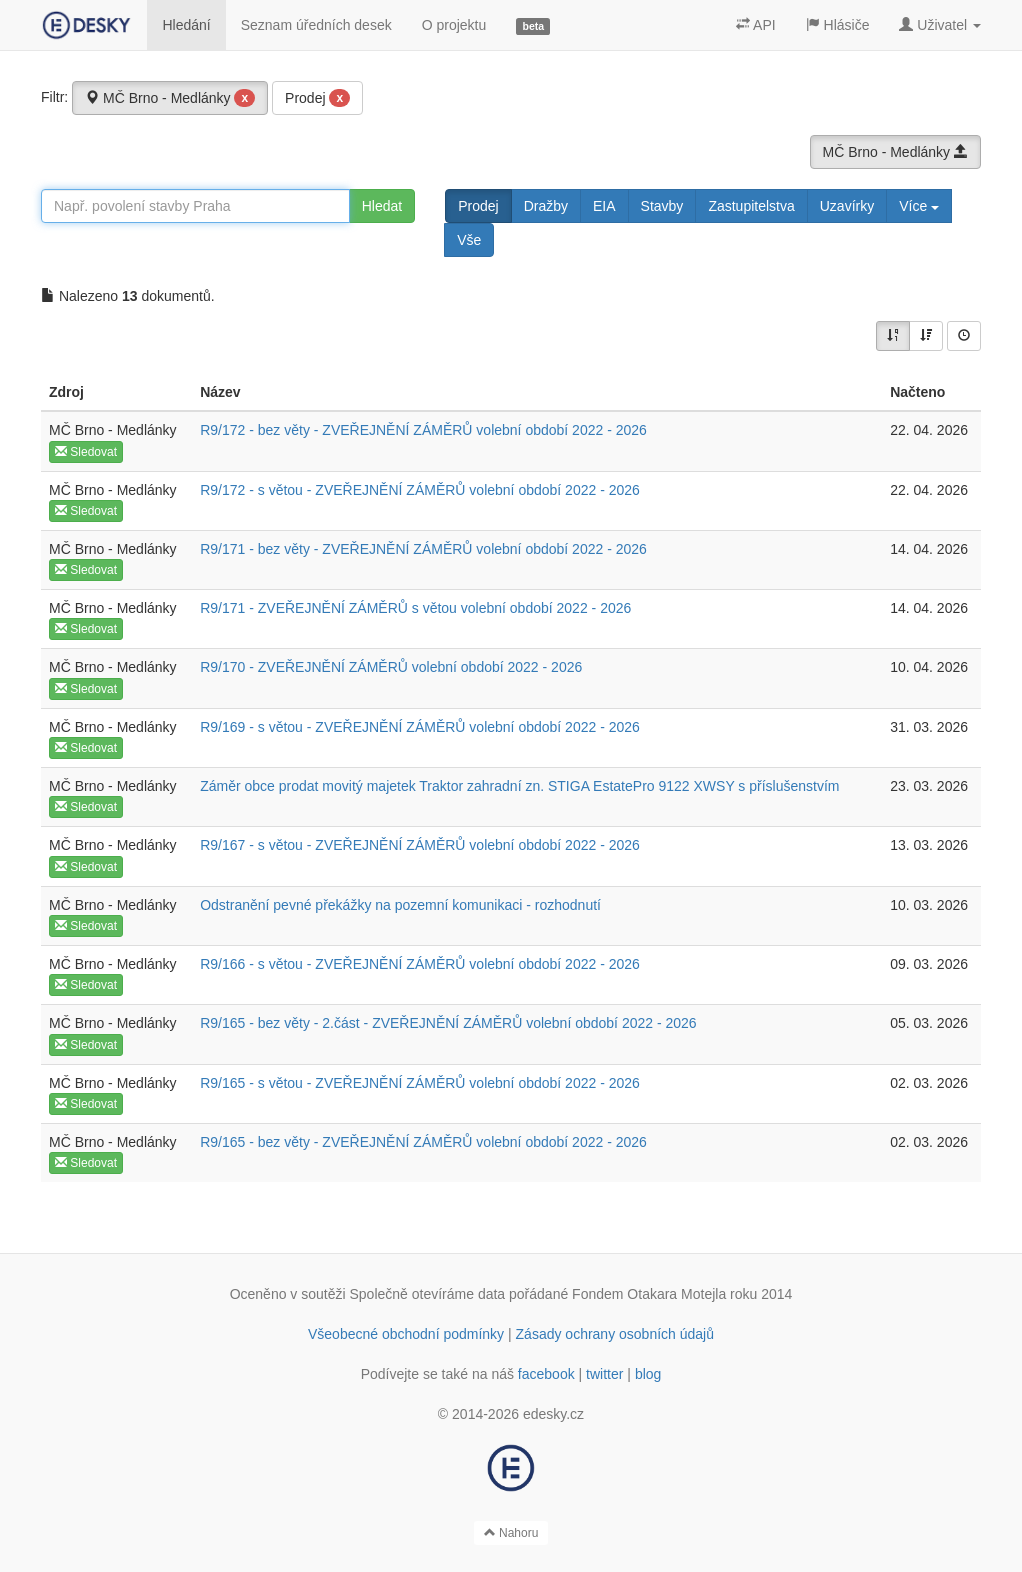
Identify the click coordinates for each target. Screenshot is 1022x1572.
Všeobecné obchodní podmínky (406, 1334)
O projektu (454, 25)
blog (648, 1374)
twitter (604, 1374)
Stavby (662, 206)
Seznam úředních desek (316, 25)
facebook (546, 1374)
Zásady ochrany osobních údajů (615, 1334)
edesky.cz (553, 1414)
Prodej (317, 98)
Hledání (186, 25)
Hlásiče (838, 25)
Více (919, 206)
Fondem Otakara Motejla (649, 1294)
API (756, 25)
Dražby (546, 206)
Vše (469, 240)
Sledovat (86, 452)
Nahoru (511, 1533)
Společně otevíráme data (428, 1294)
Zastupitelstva (751, 206)
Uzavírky (847, 206)
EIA (604, 206)
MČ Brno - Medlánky (170, 98)
